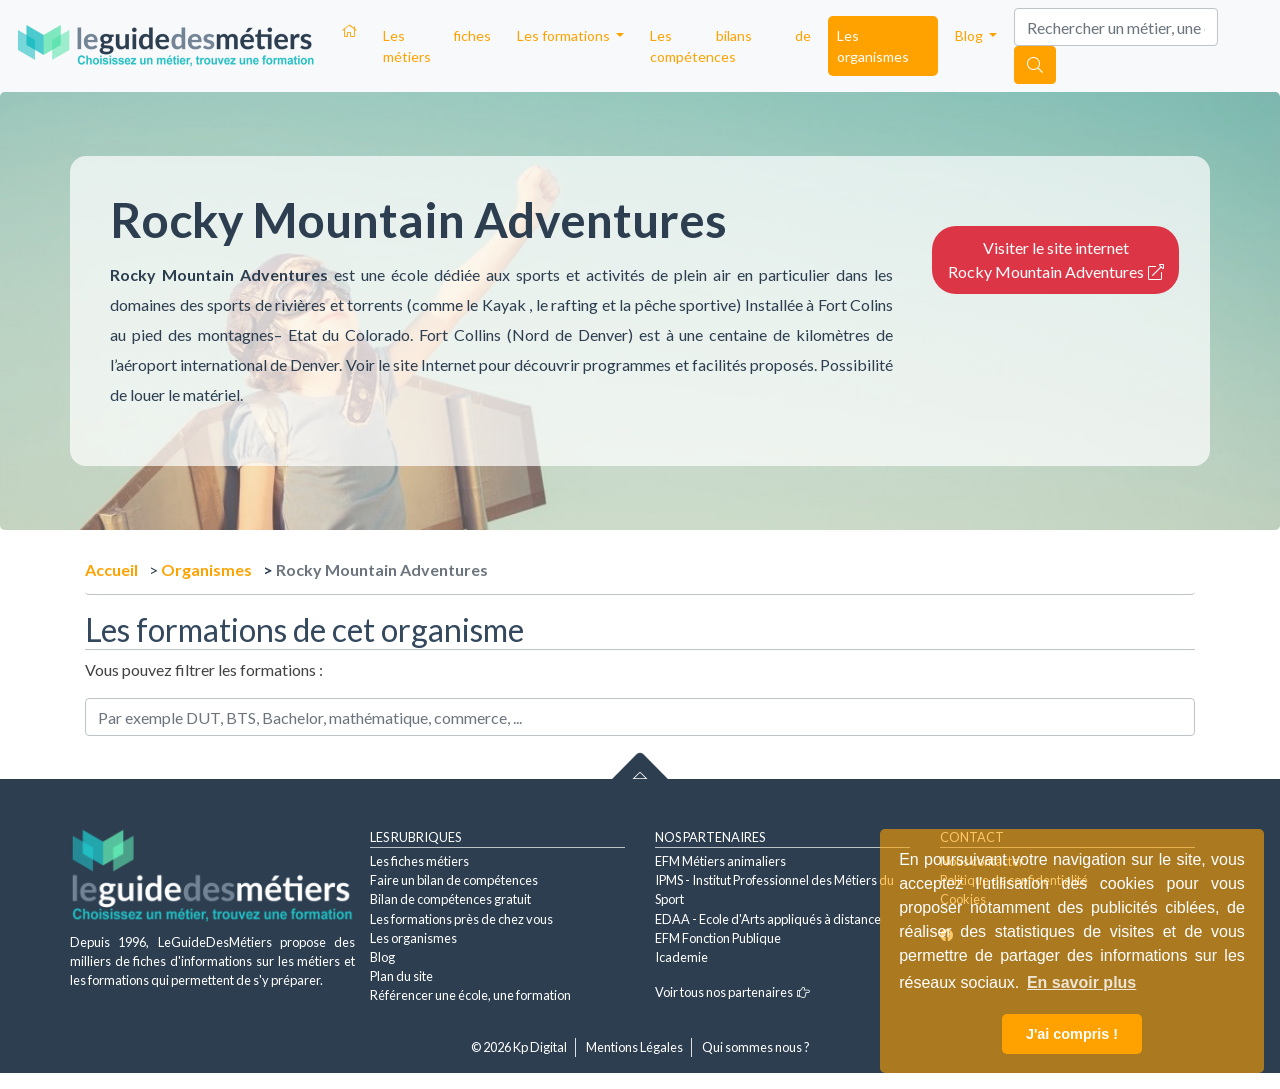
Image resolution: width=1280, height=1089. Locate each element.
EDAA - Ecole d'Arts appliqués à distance (768, 919)
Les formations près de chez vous (461, 919)
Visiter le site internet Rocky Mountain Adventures (1056, 259)
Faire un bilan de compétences (454, 880)
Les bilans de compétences (730, 46)
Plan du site (401, 976)
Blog (382, 957)
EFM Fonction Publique (718, 938)
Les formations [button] (565, 35)
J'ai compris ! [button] (1072, 1034)
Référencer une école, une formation (470, 995)
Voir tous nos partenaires (732, 992)
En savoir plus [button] (1081, 982)
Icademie (681, 957)
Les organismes (873, 46)
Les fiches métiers (437, 46)
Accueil (111, 569)
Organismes (206, 569)
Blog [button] (970, 35)
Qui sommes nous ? (756, 1047)
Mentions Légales (634, 1047)
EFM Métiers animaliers (720, 861)
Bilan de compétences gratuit (450, 899)
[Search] (1116, 27)
